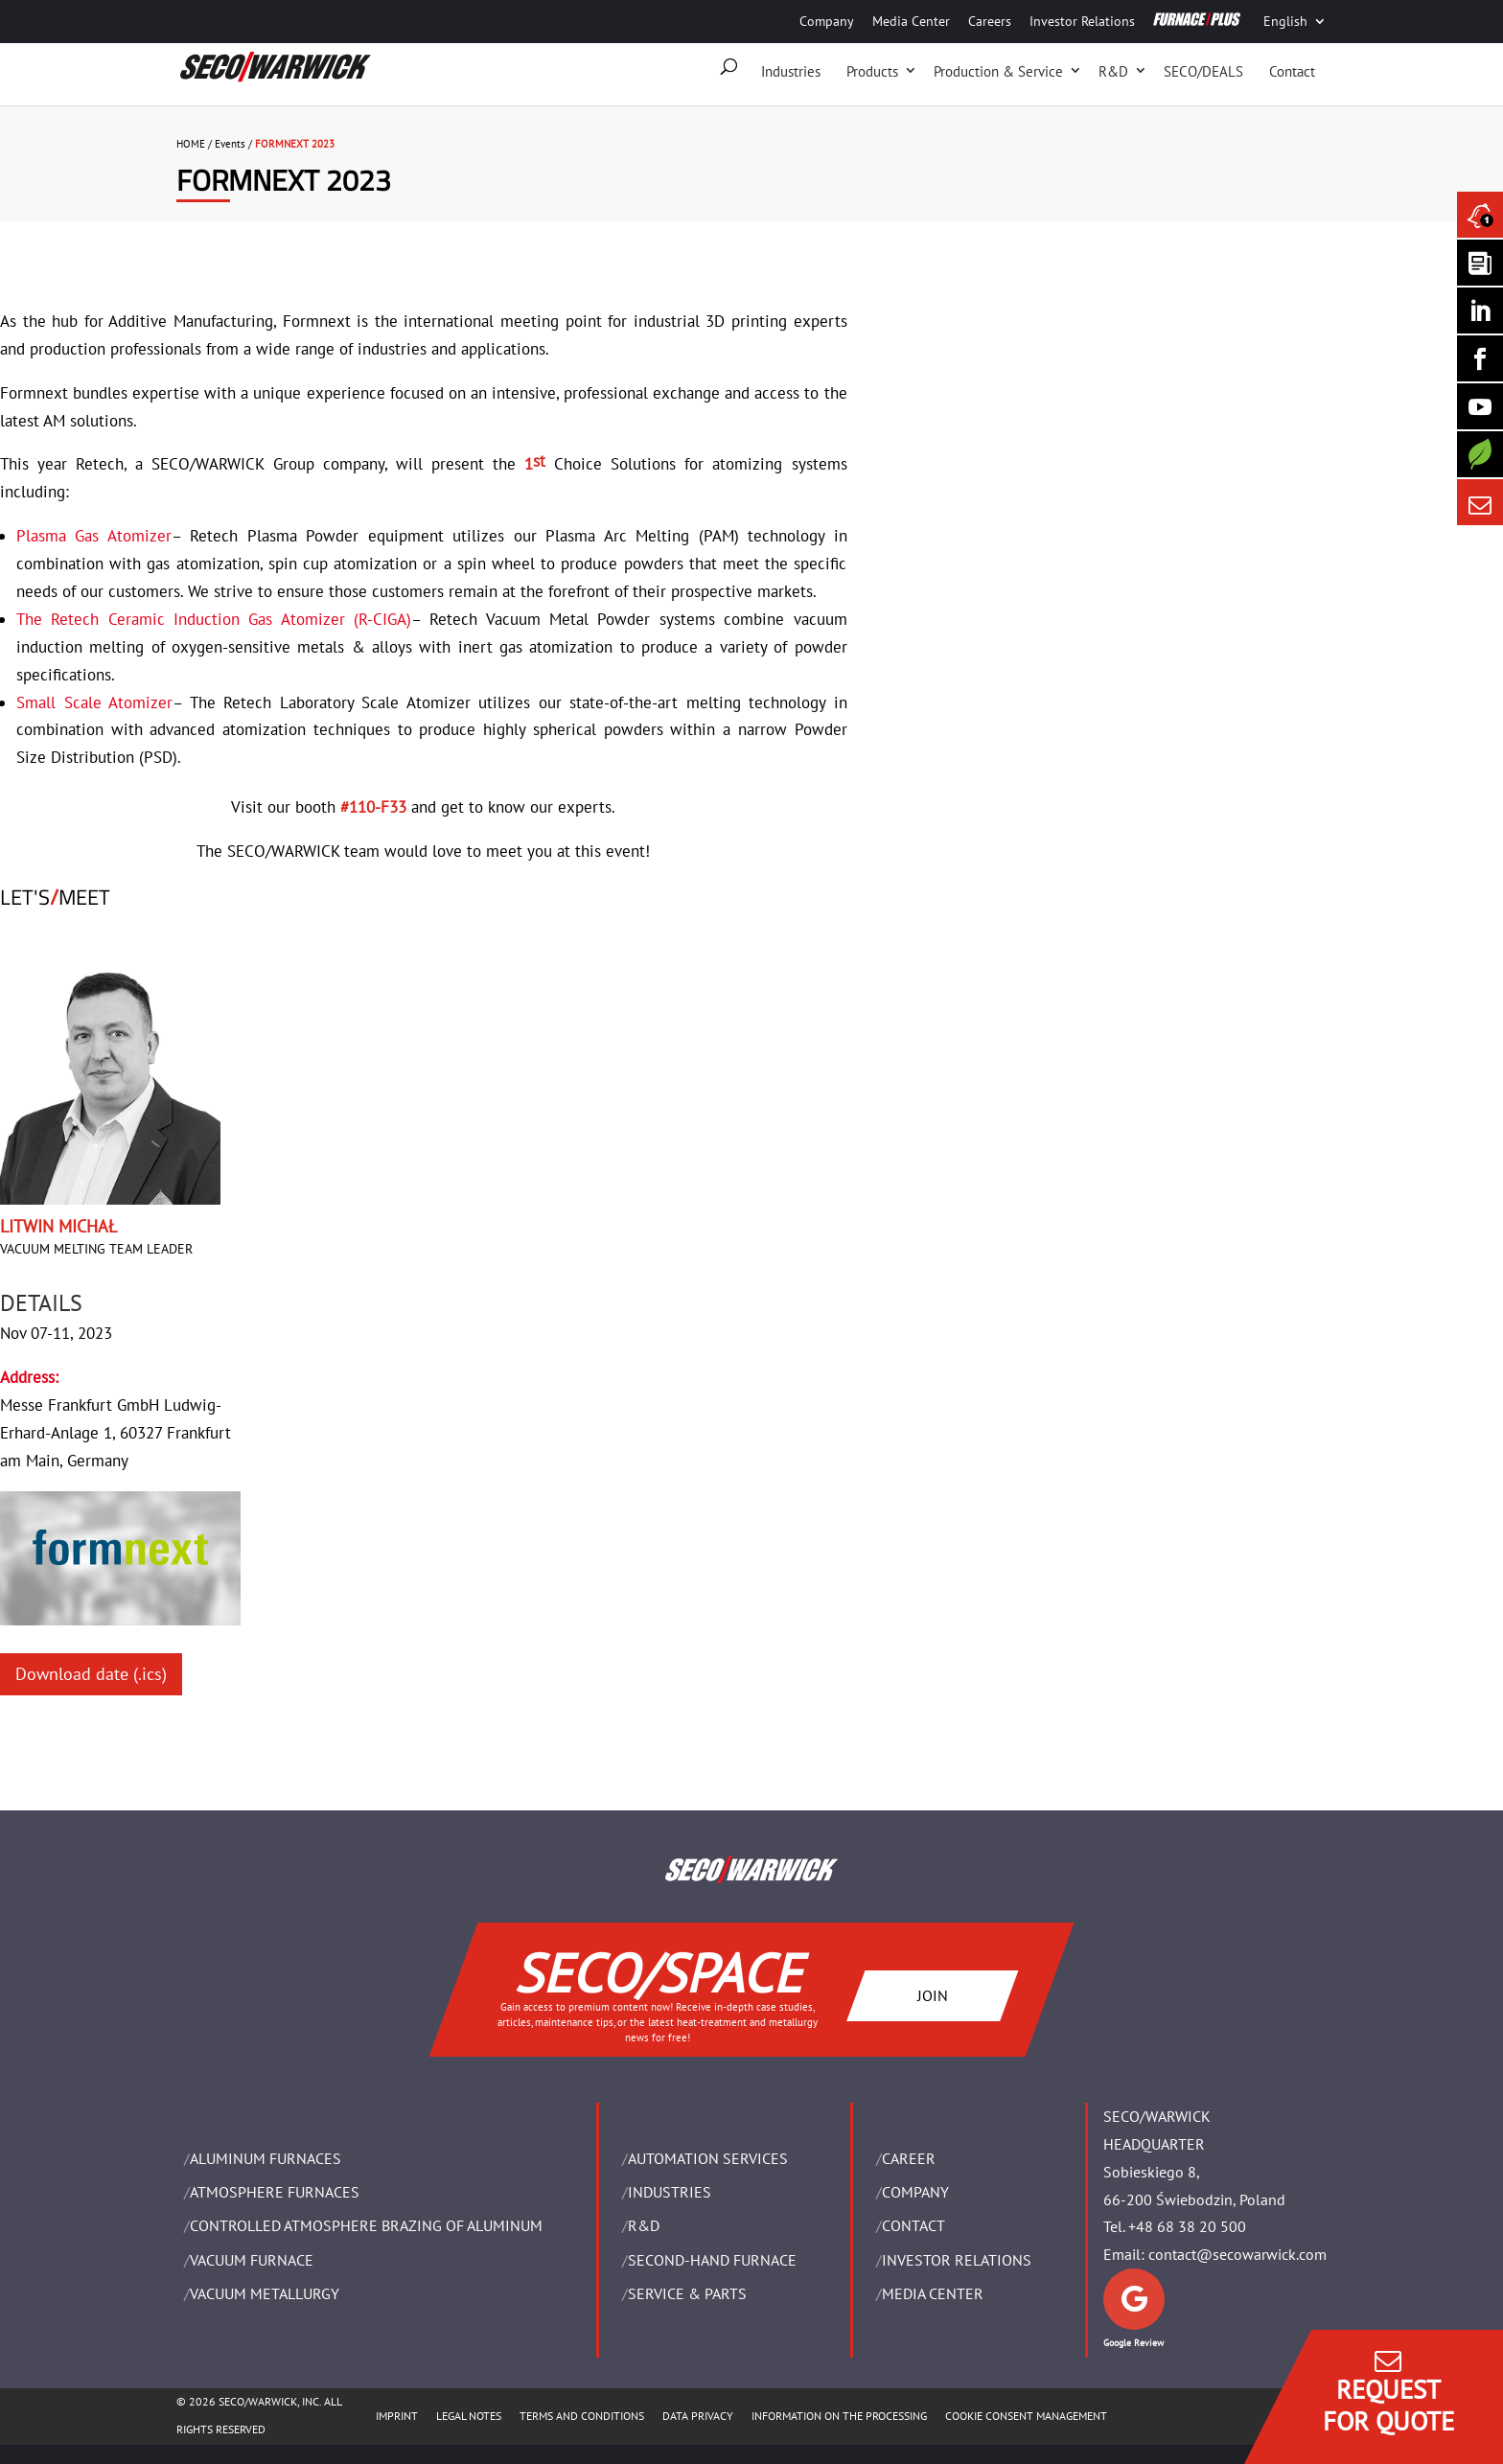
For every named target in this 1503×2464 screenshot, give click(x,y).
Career (909, 2158)
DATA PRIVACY (697, 2415)
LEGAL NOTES (468, 2415)
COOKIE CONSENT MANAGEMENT (1026, 2415)
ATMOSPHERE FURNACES (274, 2191)
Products (872, 71)
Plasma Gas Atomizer (94, 535)
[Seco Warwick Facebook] (1480, 358)
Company (826, 21)
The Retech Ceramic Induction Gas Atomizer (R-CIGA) (213, 619)
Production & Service (998, 71)
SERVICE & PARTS (687, 2293)
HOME (190, 143)
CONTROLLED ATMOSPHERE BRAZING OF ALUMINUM (366, 2225)
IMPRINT (397, 2415)
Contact (1292, 71)
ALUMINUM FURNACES (265, 2158)
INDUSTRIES (669, 2191)
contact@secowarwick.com (1237, 2254)
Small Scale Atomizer (94, 702)
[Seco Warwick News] (1480, 215)
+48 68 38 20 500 (1187, 2226)
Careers (989, 21)
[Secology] (1480, 454)
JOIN (932, 1994)
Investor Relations (1082, 21)
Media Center (911, 21)
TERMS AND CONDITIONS (582, 2415)
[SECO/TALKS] (1480, 406)
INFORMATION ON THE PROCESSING (839, 2415)
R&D (1113, 71)
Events (230, 143)
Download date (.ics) (91, 1674)
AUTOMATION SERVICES (708, 2158)
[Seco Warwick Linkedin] (1480, 311)
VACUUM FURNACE (251, 2259)
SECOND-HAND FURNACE (712, 2259)
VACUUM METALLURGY (264, 2293)
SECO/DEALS (1203, 71)
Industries (791, 71)
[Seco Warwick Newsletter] (1480, 263)
